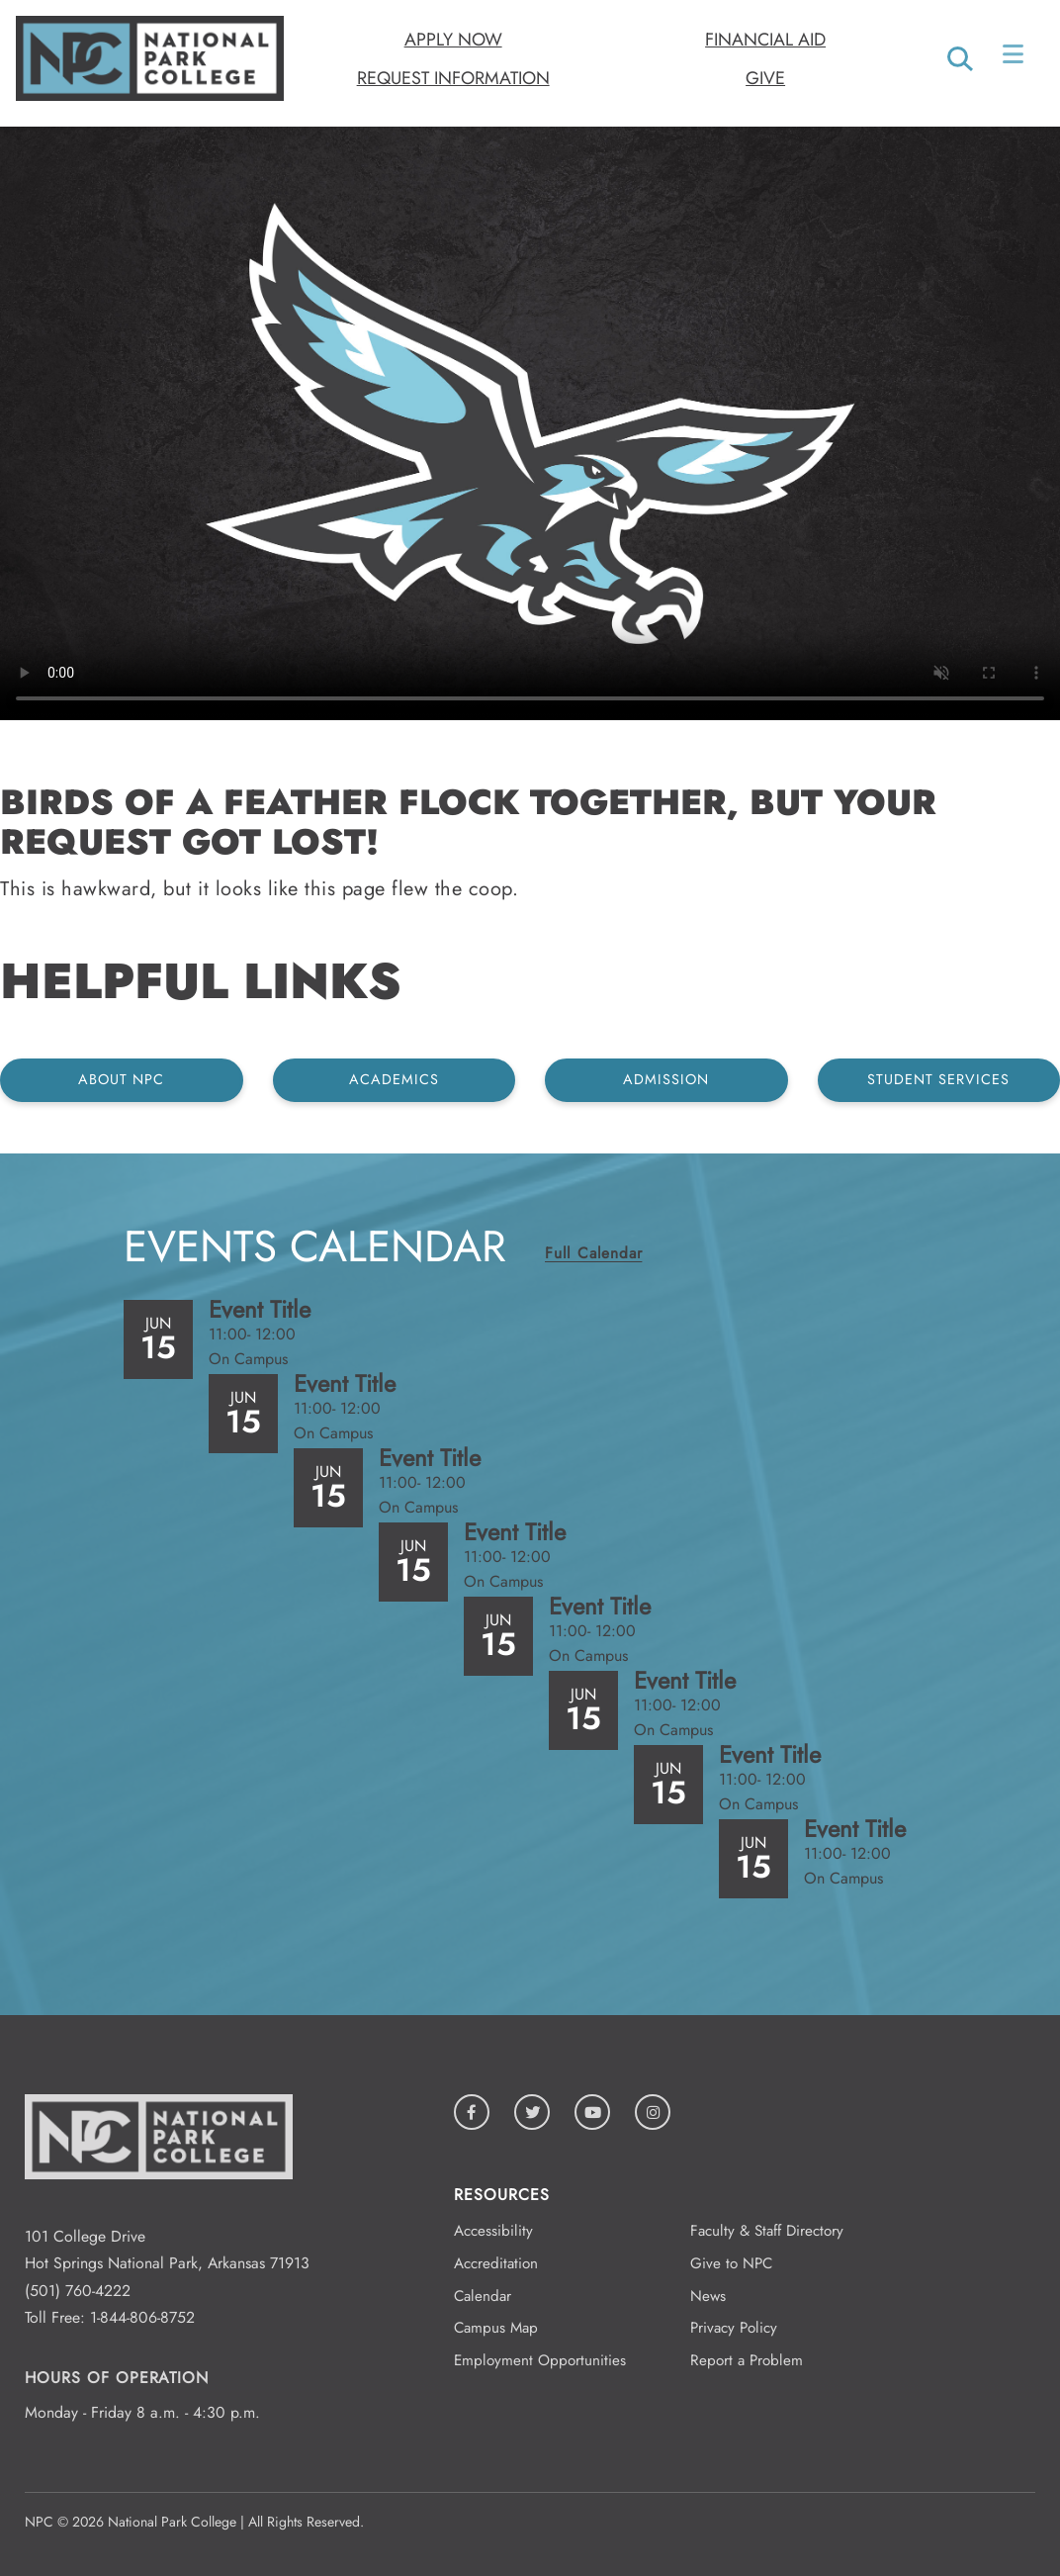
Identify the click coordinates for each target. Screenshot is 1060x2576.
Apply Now (453, 39)
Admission (666, 1079)
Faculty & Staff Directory (766, 2231)
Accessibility (493, 2231)
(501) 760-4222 (78, 2290)
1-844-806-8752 (142, 2317)
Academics (394, 1079)
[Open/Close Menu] (1015, 58)
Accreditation (496, 2263)
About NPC (121, 1079)
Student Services (938, 1079)
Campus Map (496, 2328)
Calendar (482, 2296)
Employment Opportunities (540, 2360)
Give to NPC (731, 2263)
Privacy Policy (733, 2328)
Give (765, 78)
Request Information (453, 78)
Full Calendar (593, 1253)
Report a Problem (746, 2360)
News (708, 2296)
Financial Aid (765, 39)
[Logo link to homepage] (150, 95)
